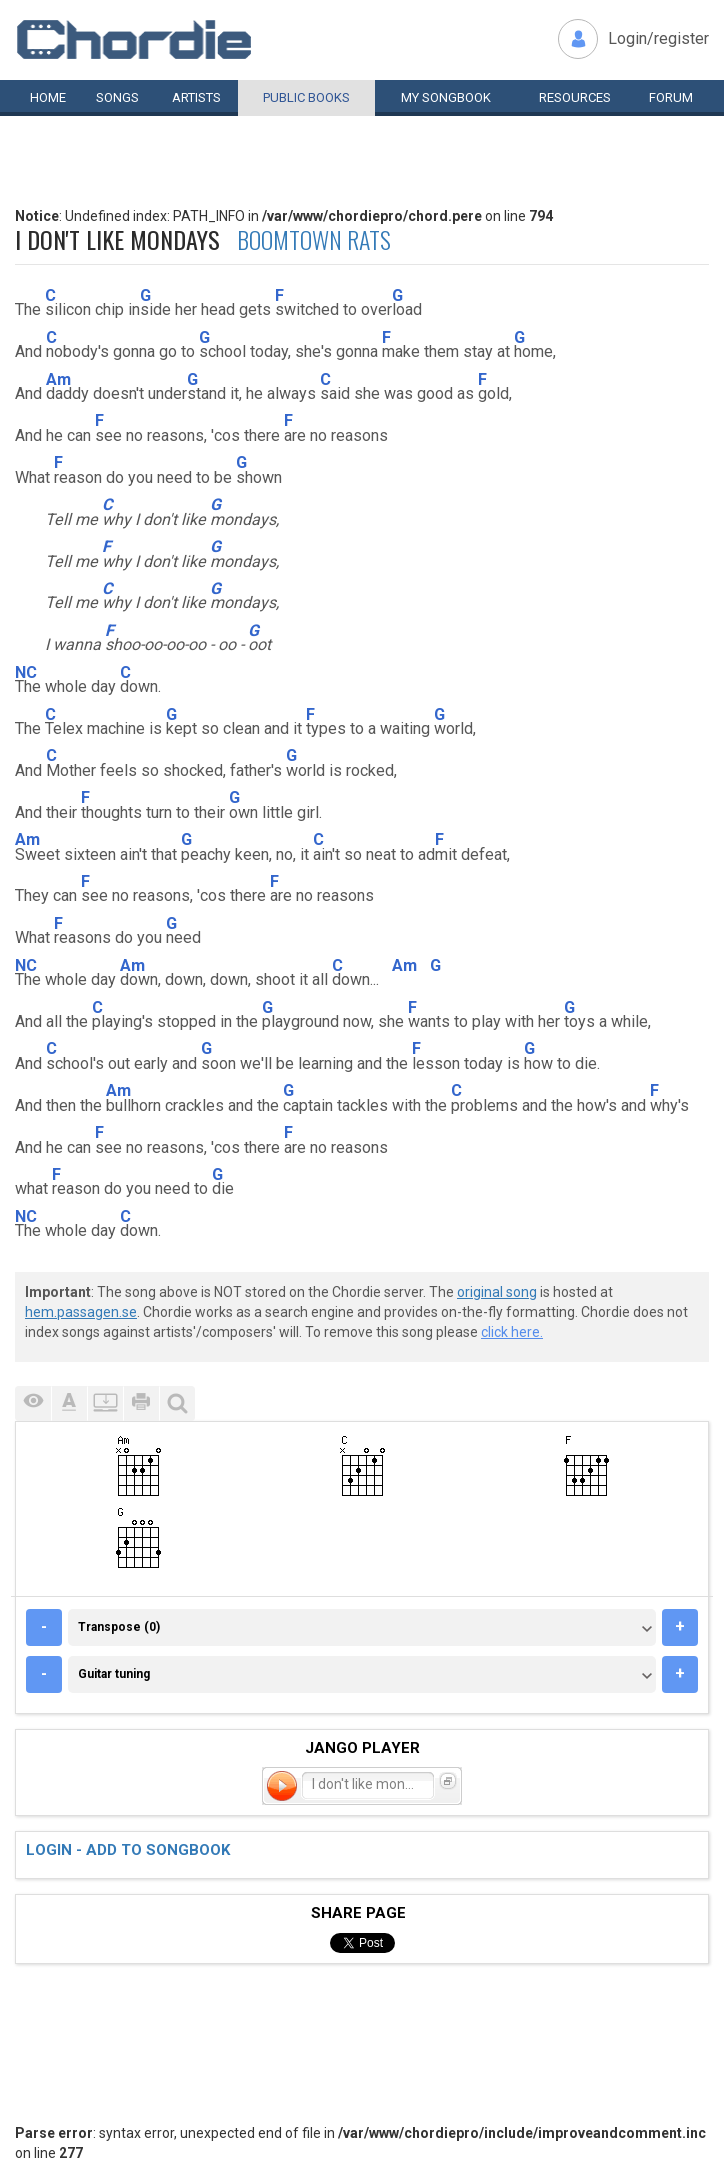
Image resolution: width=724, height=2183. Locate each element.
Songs (117, 97)
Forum (671, 97)
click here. (512, 1332)
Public (306, 97)
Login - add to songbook (128, 1850)
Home (48, 97)
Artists (196, 97)
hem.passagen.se (81, 1312)
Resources (575, 97)
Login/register (658, 38)
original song (497, 1292)
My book (446, 97)
